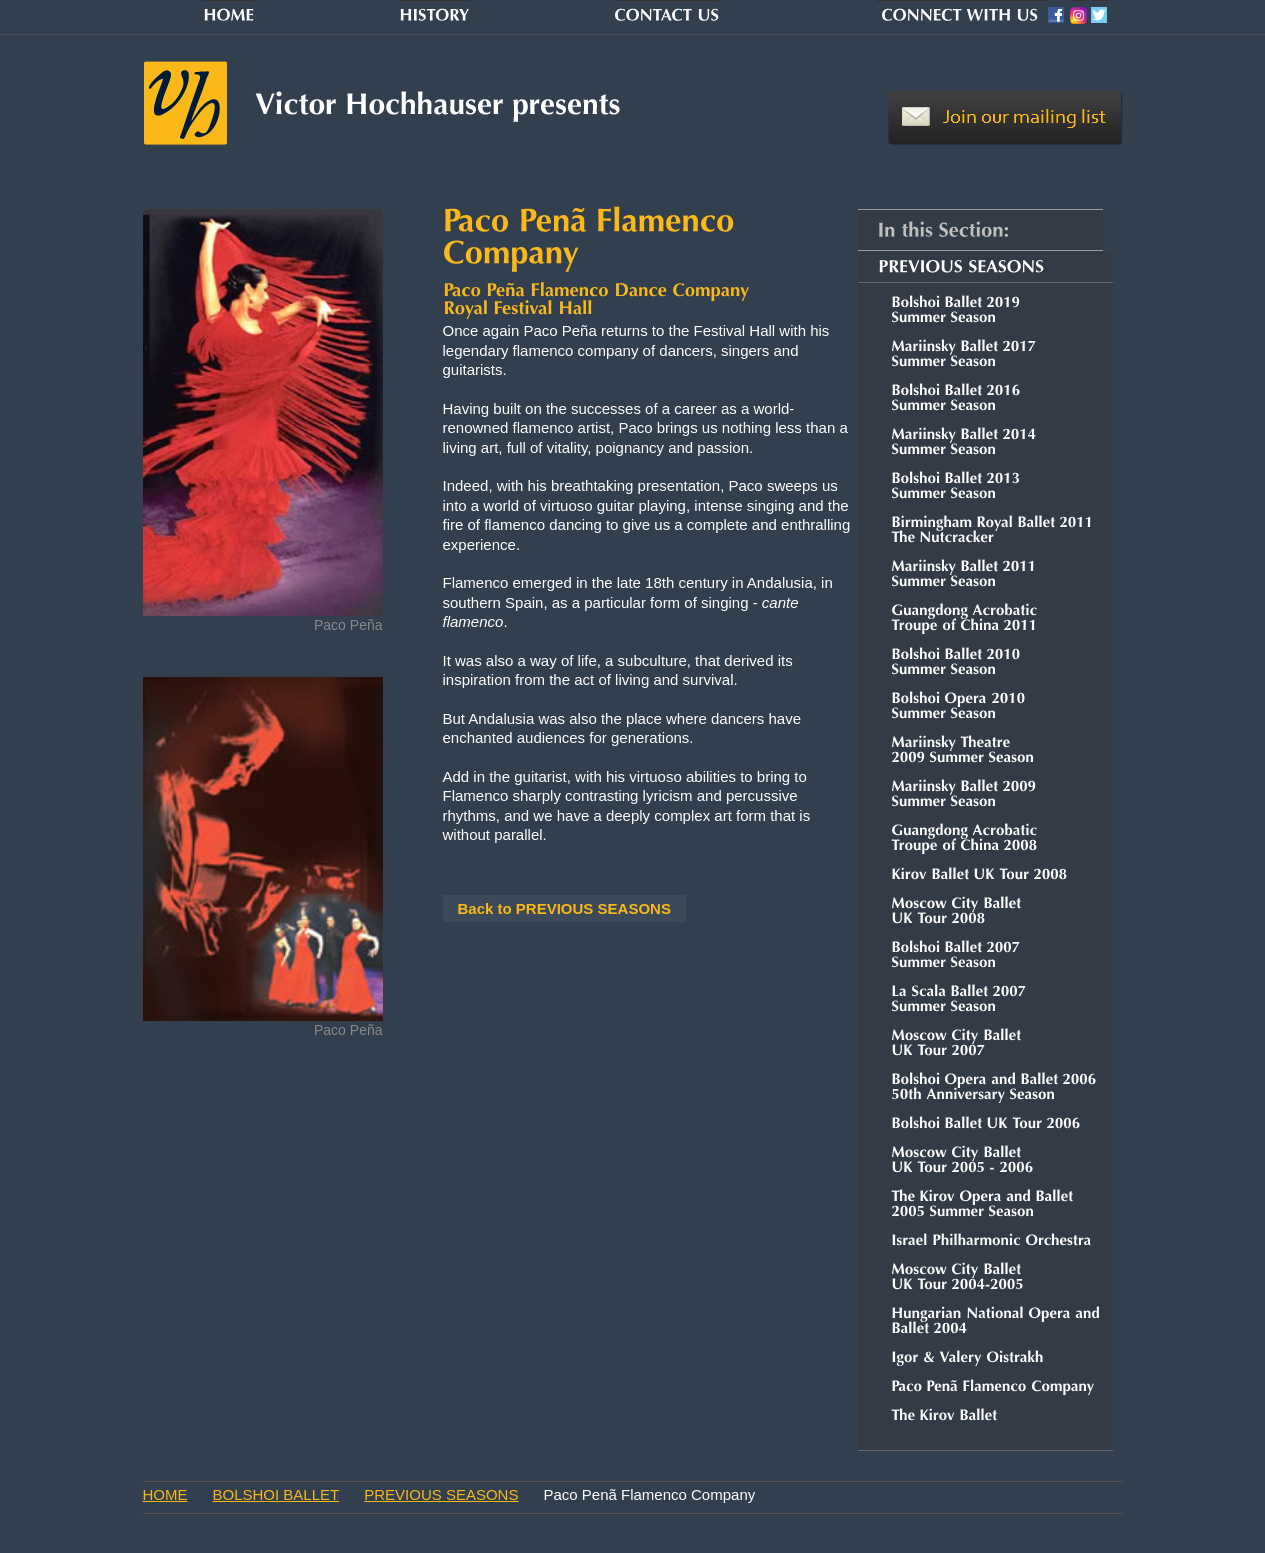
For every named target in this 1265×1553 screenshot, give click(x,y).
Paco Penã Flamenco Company (649, 1494)
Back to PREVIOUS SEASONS (564, 908)
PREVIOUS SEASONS (441, 1494)
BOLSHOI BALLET (276, 1494)
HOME (165, 1494)
